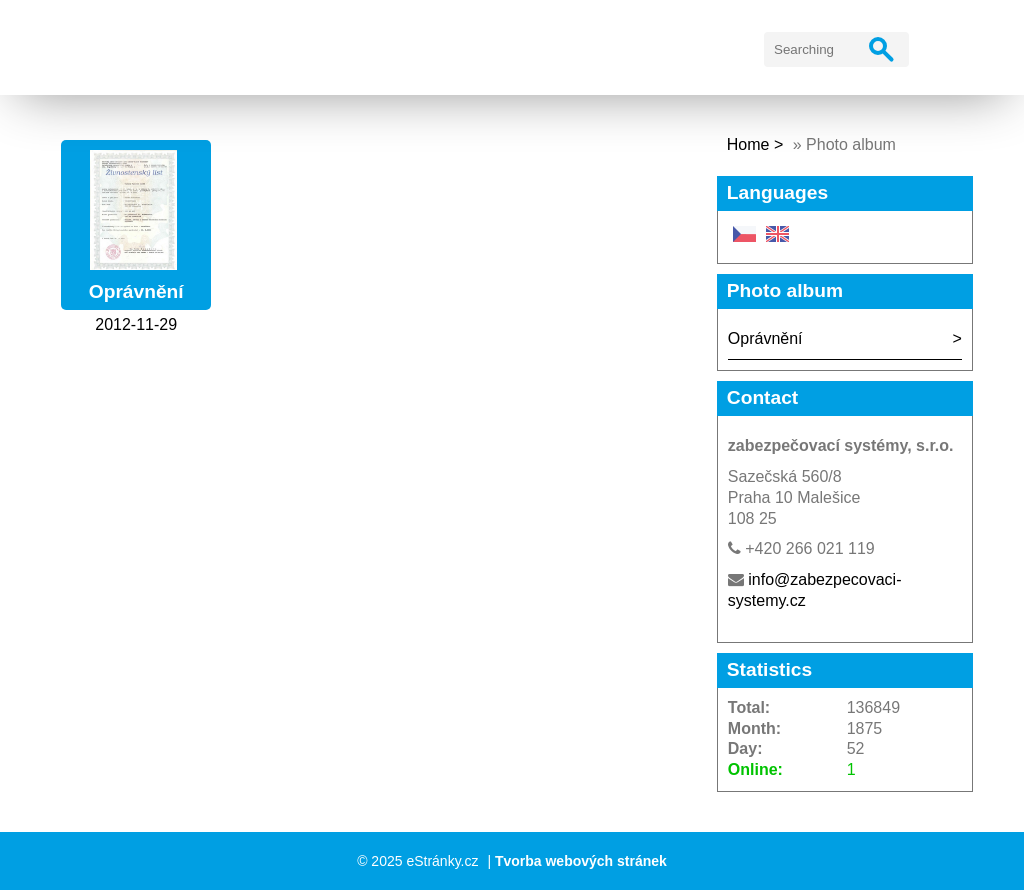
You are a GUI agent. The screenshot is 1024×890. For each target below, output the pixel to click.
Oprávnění (136, 291)
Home (748, 144)
